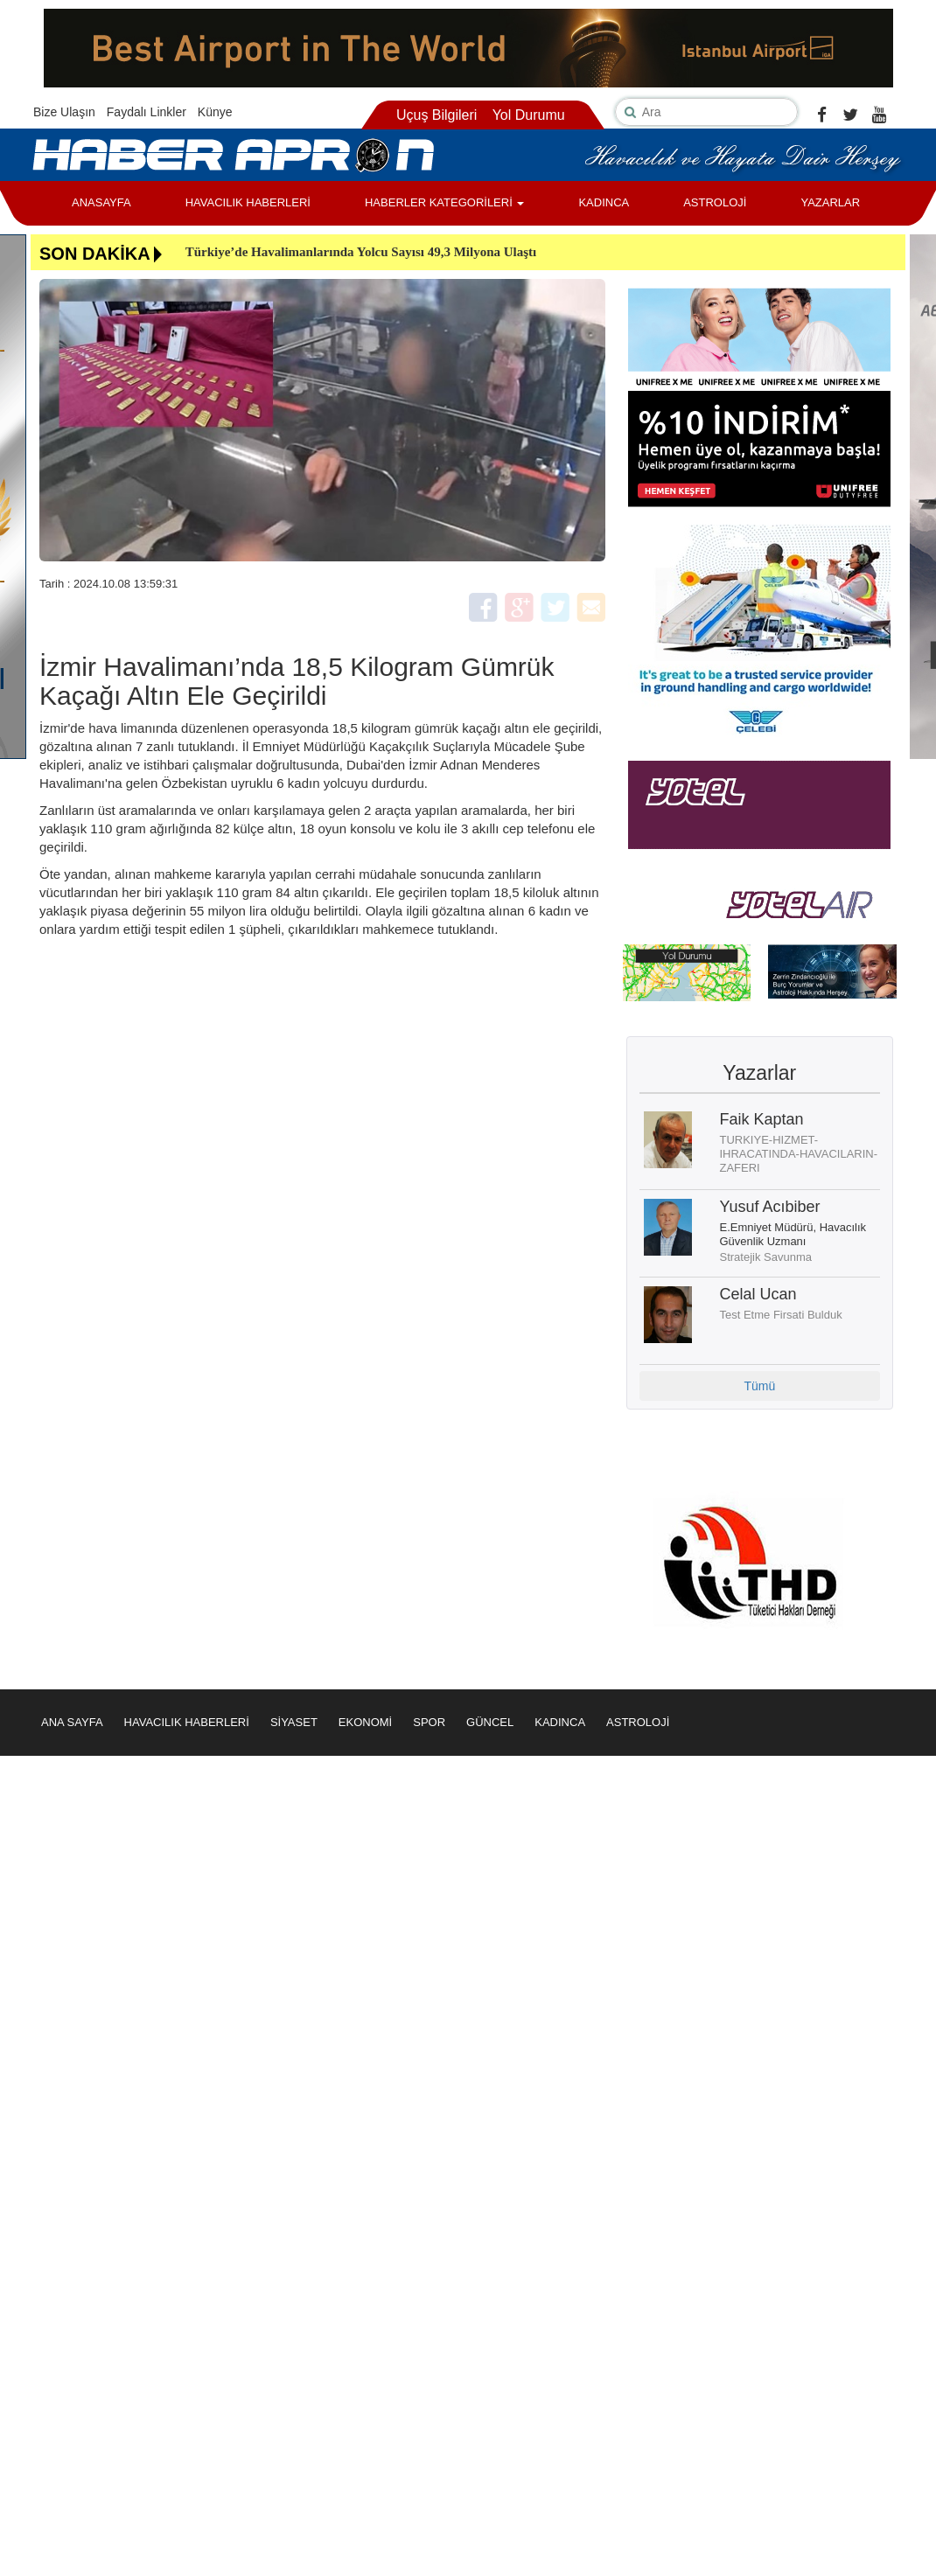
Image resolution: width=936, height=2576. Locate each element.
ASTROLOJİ (714, 202)
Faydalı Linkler (146, 112)
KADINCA (603, 202)
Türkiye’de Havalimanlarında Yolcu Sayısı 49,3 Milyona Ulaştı (361, 252)
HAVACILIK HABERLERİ (248, 202)
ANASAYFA (101, 202)
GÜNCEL (489, 1722)
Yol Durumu (528, 115)
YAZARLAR (830, 202)
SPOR (429, 1722)
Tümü (759, 1386)
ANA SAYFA (72, 1722)
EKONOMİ (365, 1722)
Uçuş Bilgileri (436, 115)
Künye (215, 112)
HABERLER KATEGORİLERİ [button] (444, 202)
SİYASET (294, 1722)
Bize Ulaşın (64, 112)
